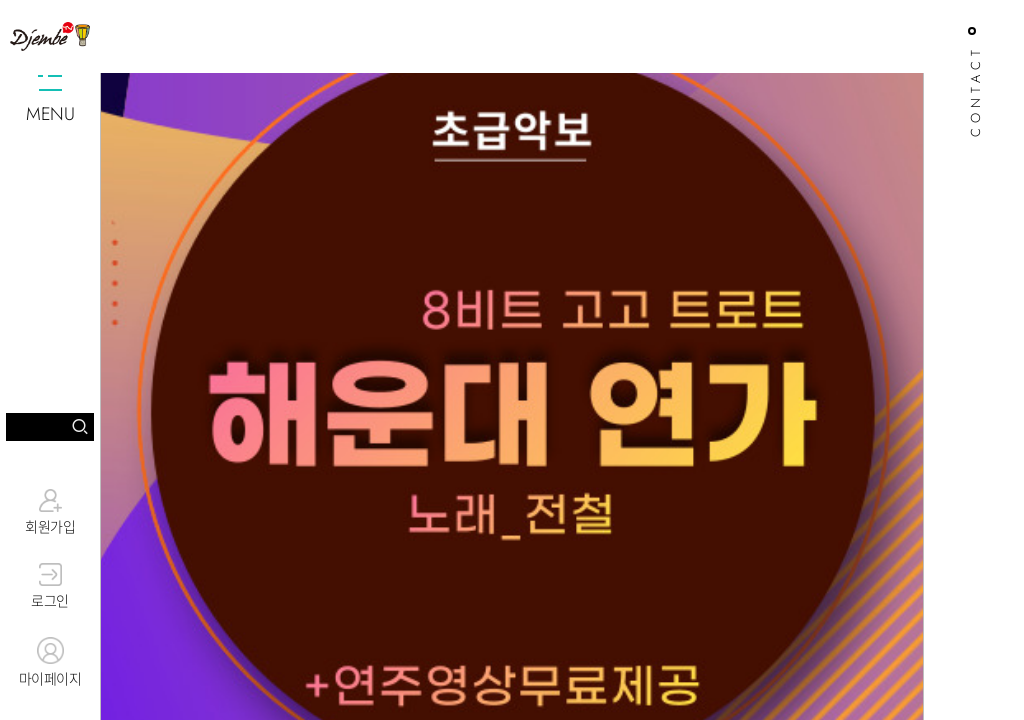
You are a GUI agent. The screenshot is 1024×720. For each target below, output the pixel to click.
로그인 (50, 587)
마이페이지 (50, 663)
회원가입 (50, 512)
